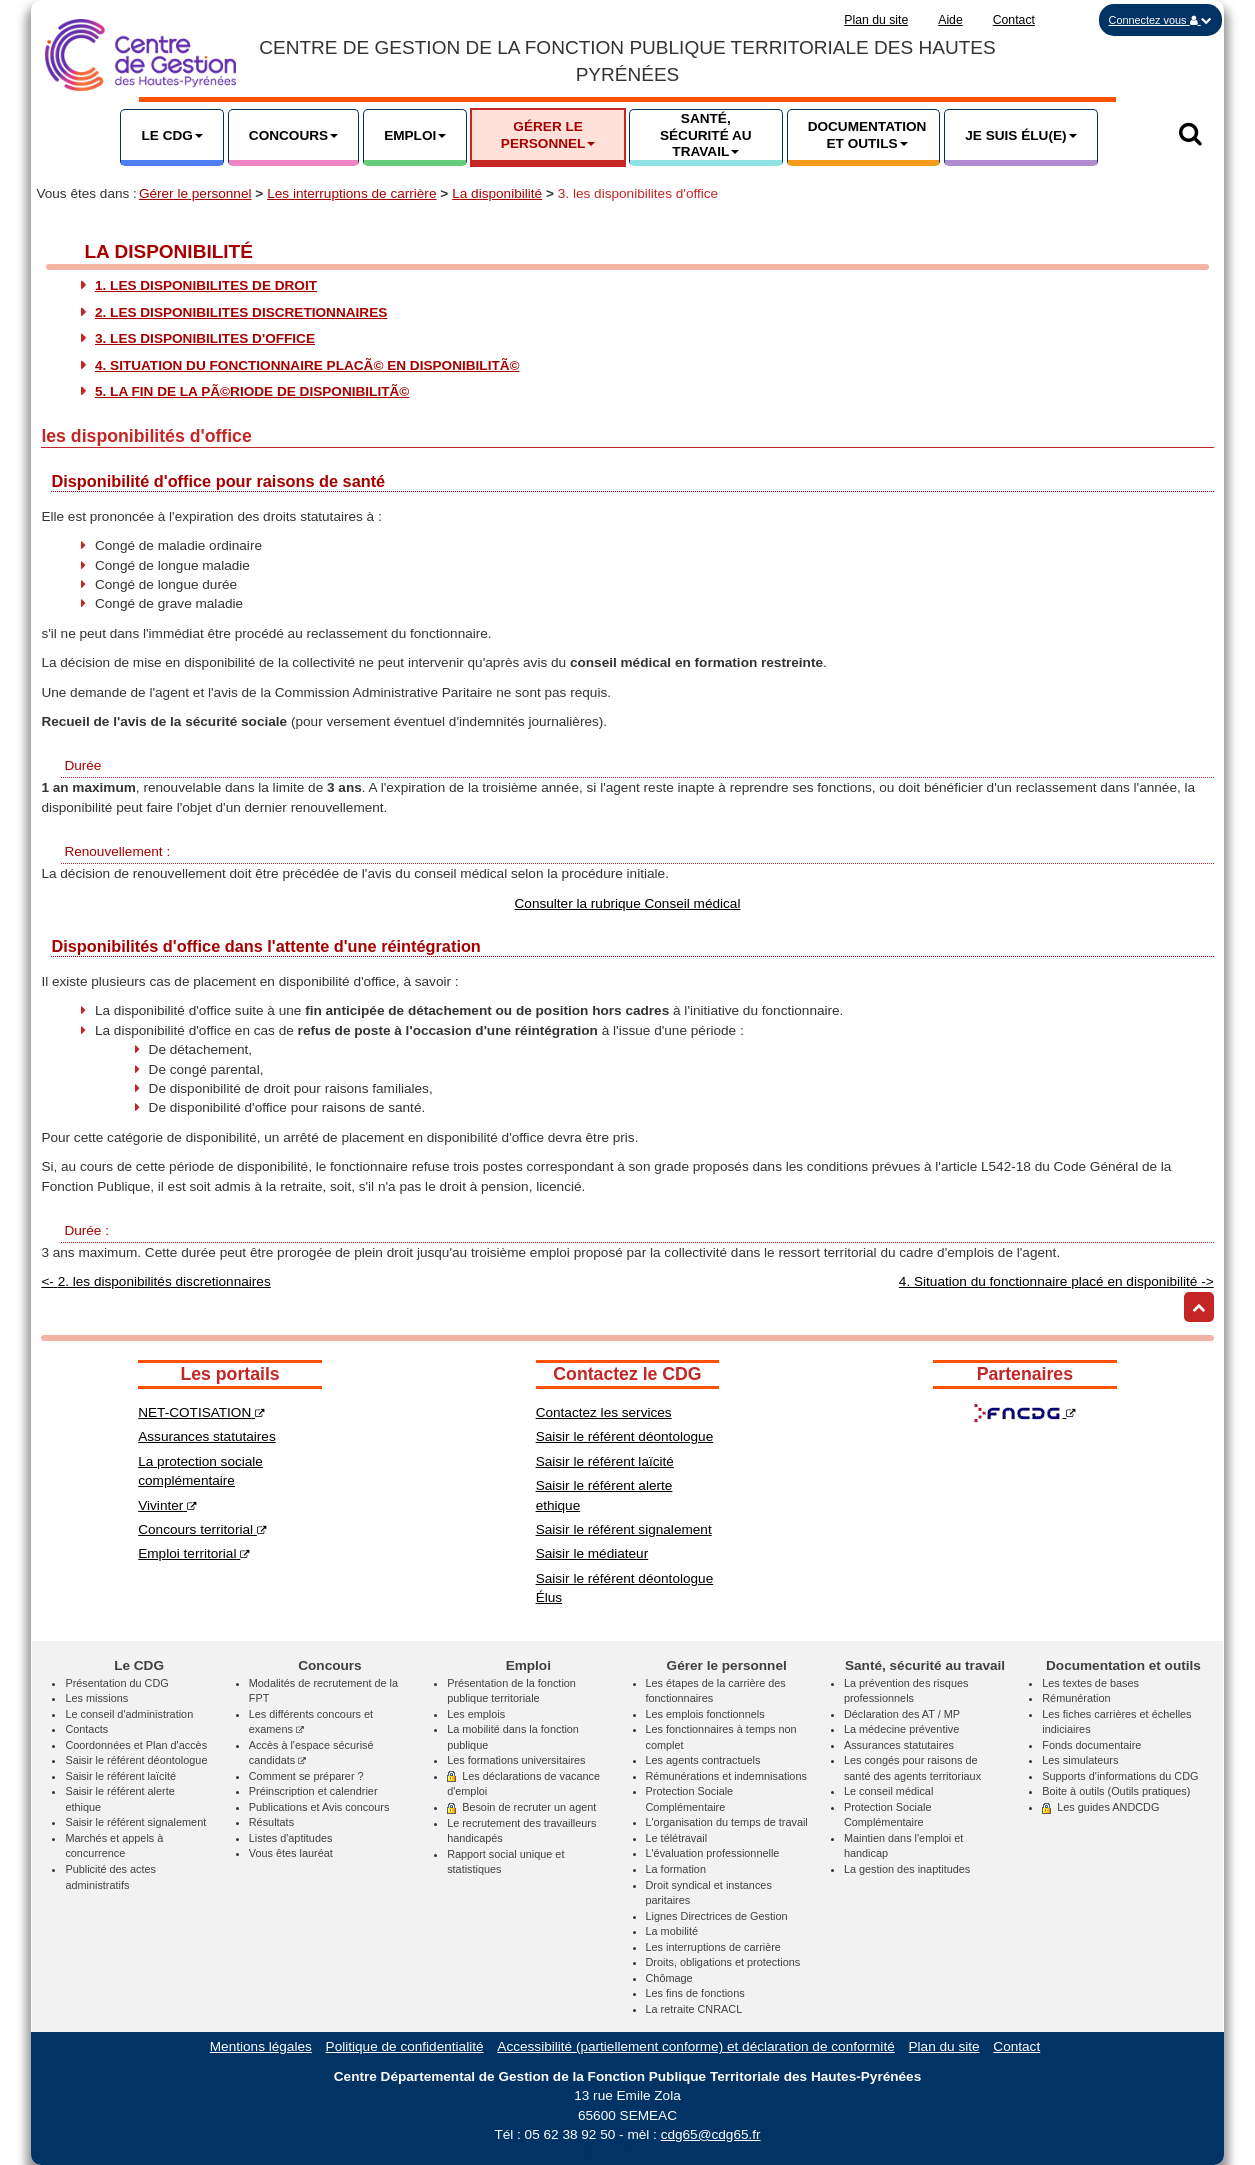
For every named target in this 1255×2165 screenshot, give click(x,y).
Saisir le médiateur (592, 1553)
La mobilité (672, 1931)
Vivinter (167, 1505)
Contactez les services (604, 1412)
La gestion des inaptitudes (907, 1869)
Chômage (669, 1978)
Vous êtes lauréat (291, 1853)
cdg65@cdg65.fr (711, 2134)
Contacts (86, 1729)
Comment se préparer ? (306, 1776)
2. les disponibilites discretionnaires (241, 312)
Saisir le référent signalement (624, 1529)
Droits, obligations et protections (723, 1962)
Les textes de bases (1090, 1683)
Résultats (271, 1822)
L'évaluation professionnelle (713, 1853)
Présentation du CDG (116, 1683)
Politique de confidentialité (405, 2046)
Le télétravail (677, 1838)
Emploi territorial (194, 1553)
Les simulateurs (1080, 1760)
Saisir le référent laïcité (605, 1461)
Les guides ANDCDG (1100, 1807)
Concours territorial (202, 1529)
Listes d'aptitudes (291, 1838)
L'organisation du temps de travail (727, 1822)
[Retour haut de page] (1199, 1307)
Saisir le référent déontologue (625, 1436)
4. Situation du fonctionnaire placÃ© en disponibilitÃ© (307, 365)
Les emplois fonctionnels (705, 1714)
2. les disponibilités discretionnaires (155, 1281)
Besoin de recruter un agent (521, 1807)
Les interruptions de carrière (351, 193)
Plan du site (876, 20)
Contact (1014, 20)
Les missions (96, 1698)
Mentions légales (261, 2046)
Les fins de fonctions (695, 1993)
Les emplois (476, 1714)
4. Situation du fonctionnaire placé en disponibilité (1056, 1281)
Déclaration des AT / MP (902, 1714)
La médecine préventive (901, 1729)
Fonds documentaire (1091, 1745)
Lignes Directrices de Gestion (717, 1916)
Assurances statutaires (207, 1436)
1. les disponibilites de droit (206, 285)
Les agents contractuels (703, 1760)
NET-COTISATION (201, 1412)
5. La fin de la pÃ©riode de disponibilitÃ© (252, 391)
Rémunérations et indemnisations (726, 1776)
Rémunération (1076, 1698)
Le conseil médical (888, 1791)
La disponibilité (497, 193)
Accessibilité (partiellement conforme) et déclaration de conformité (695, 2046)
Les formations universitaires (516, 1760)
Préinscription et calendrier (313, 1791)
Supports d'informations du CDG (1120, 1776)
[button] (1160, 20)
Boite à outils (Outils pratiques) (1116, 1791)
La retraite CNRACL (694, 2009)
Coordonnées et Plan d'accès (136, 1745)
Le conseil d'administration (129, 1714)
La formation (676, 1869)
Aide (950, 20)
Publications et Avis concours (319, 1807)
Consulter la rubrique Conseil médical (628, 903)
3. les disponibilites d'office (205, 338)
